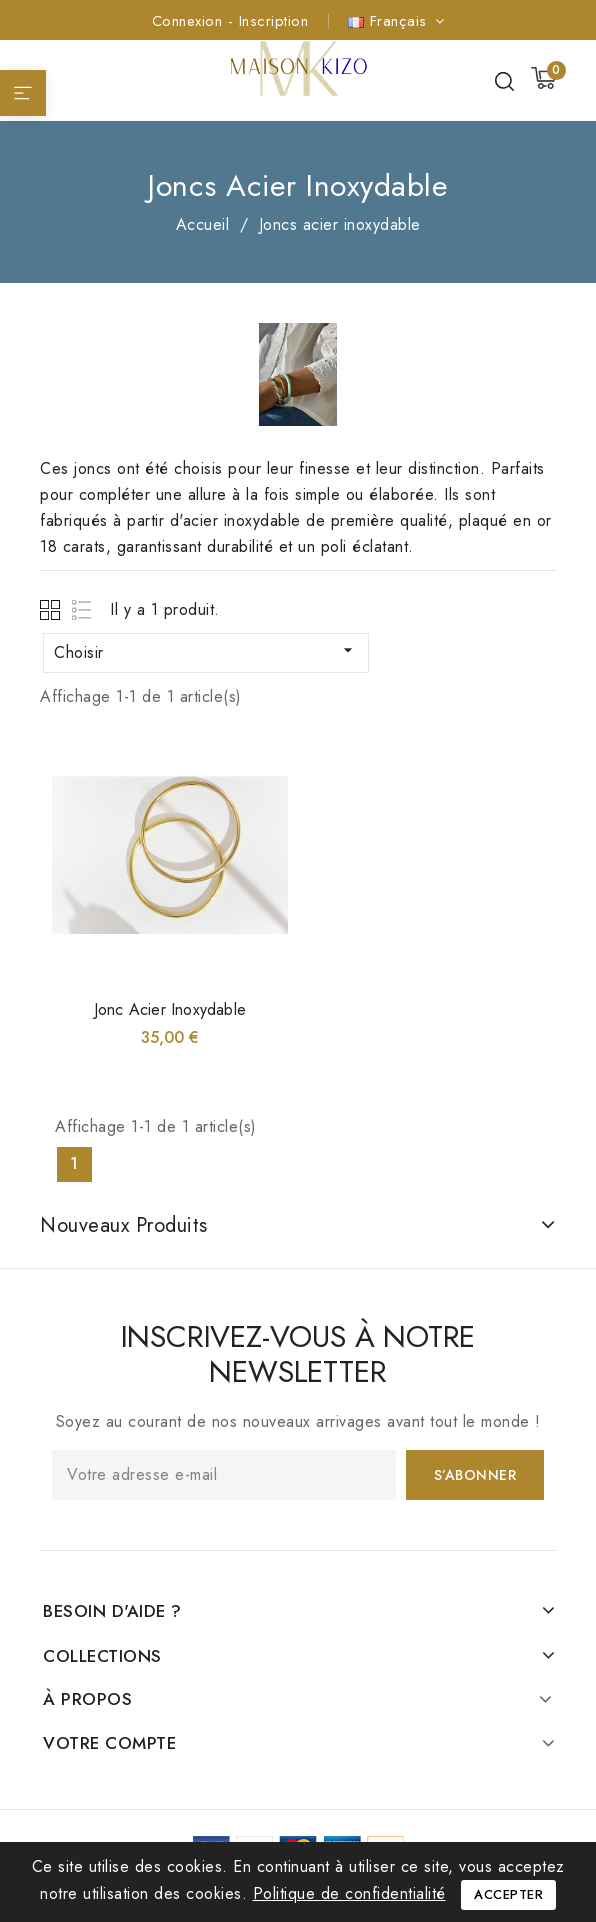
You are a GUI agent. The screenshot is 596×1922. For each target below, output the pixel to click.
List (82, 609)
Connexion (190, 21)
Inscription (274, 21)
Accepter (508, 1894)
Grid (52, 609)
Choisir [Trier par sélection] (206, 652)
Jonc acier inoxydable (170, 1009)
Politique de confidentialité (349, 1893)
